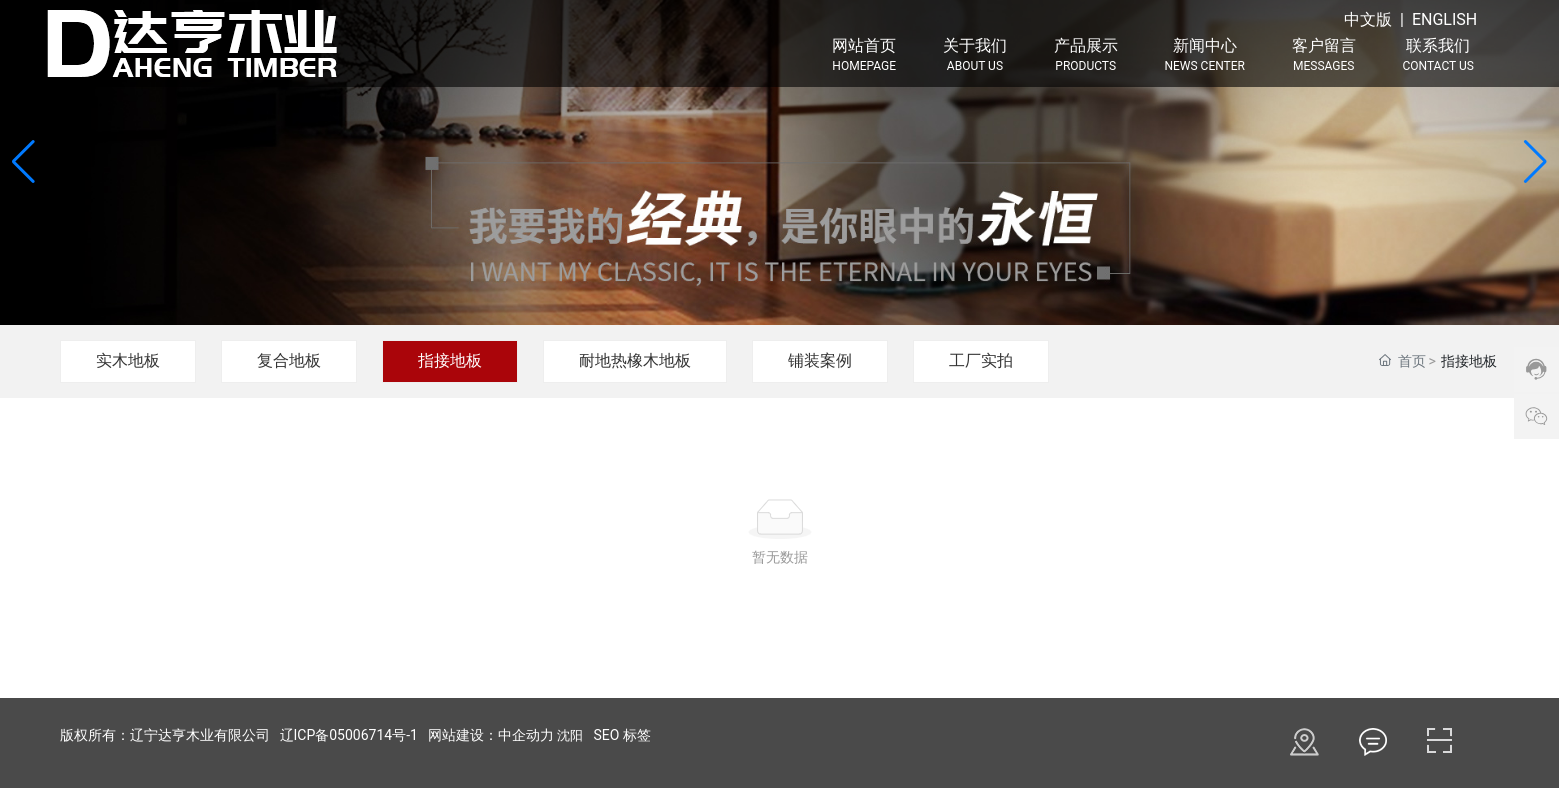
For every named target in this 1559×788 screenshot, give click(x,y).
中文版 (1368, 19)
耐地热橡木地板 (635, 360)
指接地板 (450, 360)
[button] (1535, 162)
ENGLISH (1444, 19)
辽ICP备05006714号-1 (349, 735)
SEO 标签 (621, 735)
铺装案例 (820, 360)
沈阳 (570, 735)
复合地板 (289, 360)
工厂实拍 (981, 360)
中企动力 (526, 735)
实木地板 (128, 360)
